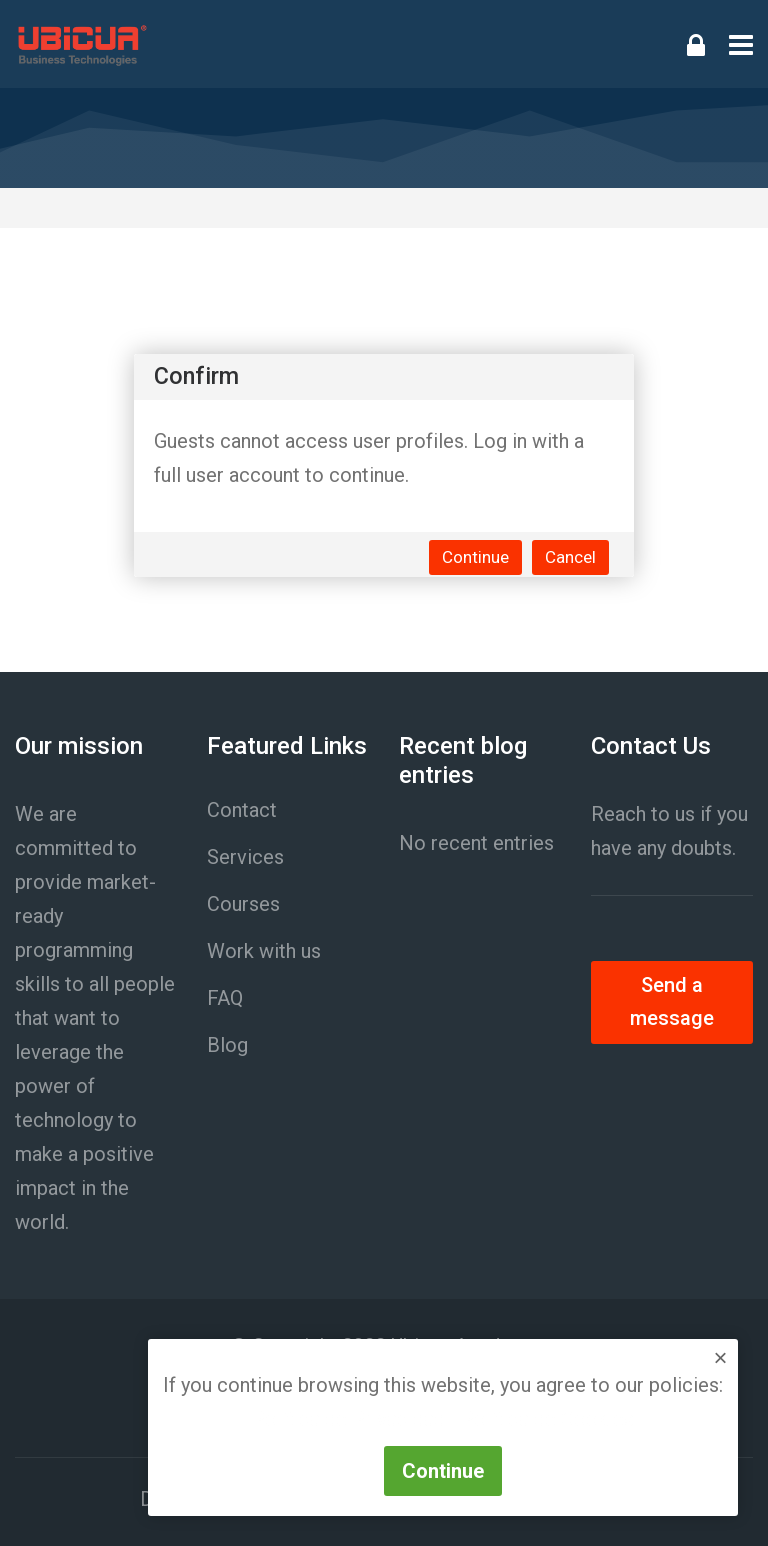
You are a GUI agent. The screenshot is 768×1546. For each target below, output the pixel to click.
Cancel (570, 557)
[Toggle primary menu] (741, 44)
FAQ (225, 998)
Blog (227, 1045)
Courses (243, 904)
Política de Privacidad (348, 1419)
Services (245, 857)
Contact (242, 810)
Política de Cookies (547, 1419)
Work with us (264, 951)
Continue (475, 557)
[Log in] (696, 44)
